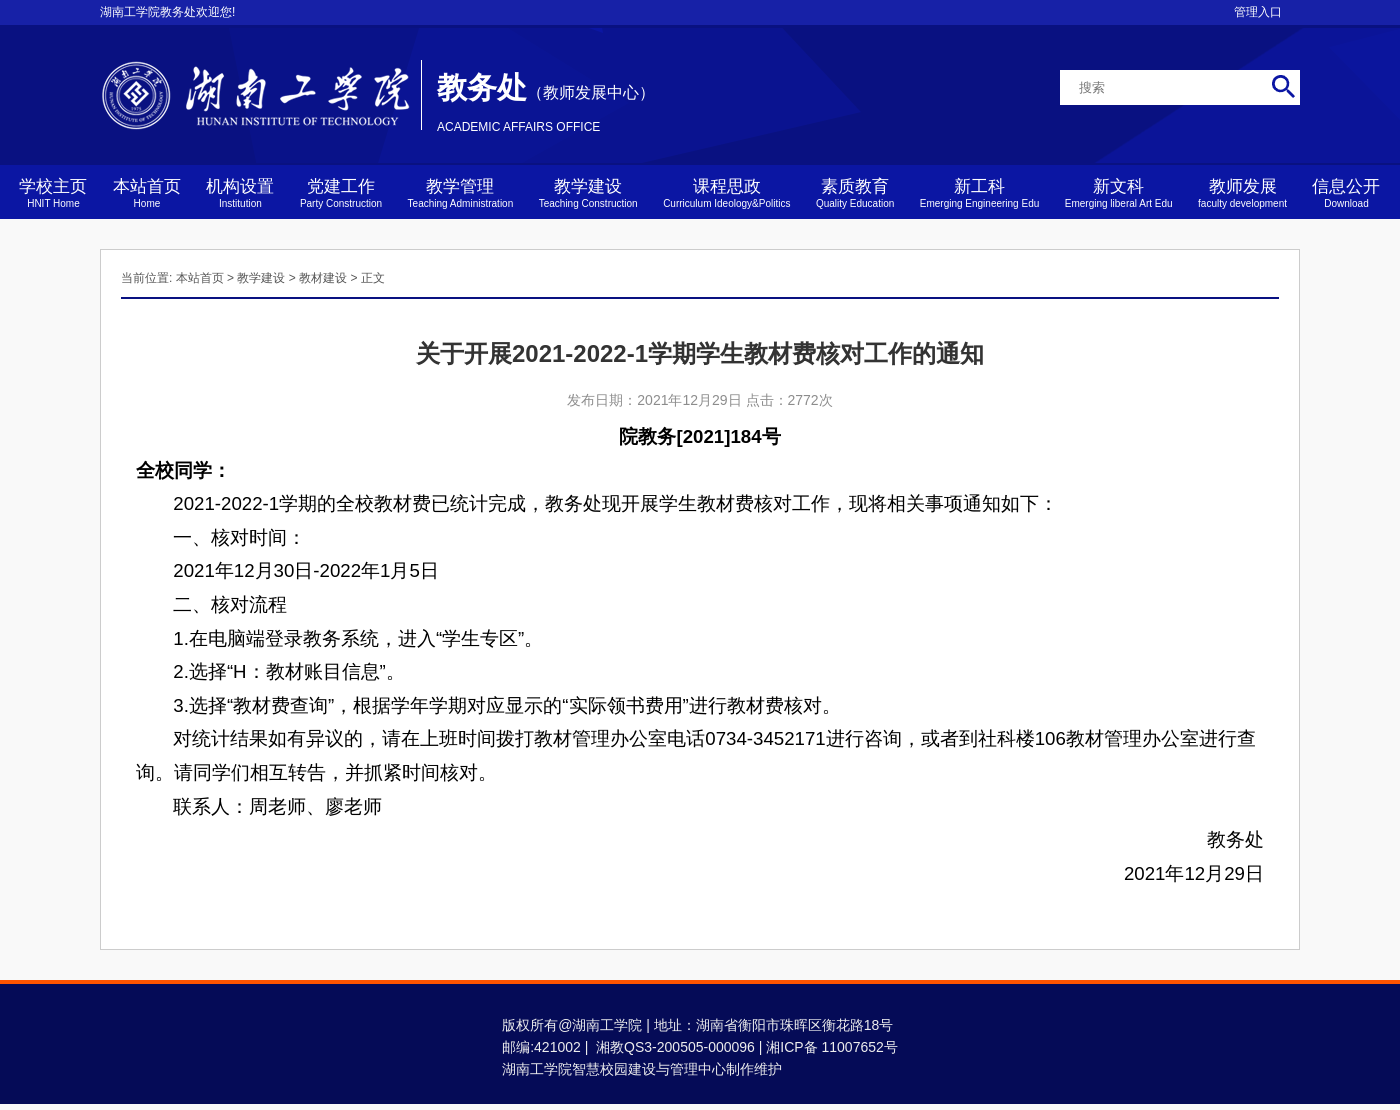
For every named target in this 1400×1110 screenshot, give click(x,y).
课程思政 (726, 193)
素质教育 (855, 193)
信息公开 (1346, 193)
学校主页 (53, 193)
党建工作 (341, 193)
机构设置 (240, 193)
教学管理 (461, 193)
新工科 (980, 193)
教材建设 (323, 278)
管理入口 (1258, 12)
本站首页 (147, 193)
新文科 (1119, 193)
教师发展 (1242, 193)
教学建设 (588, 193)
